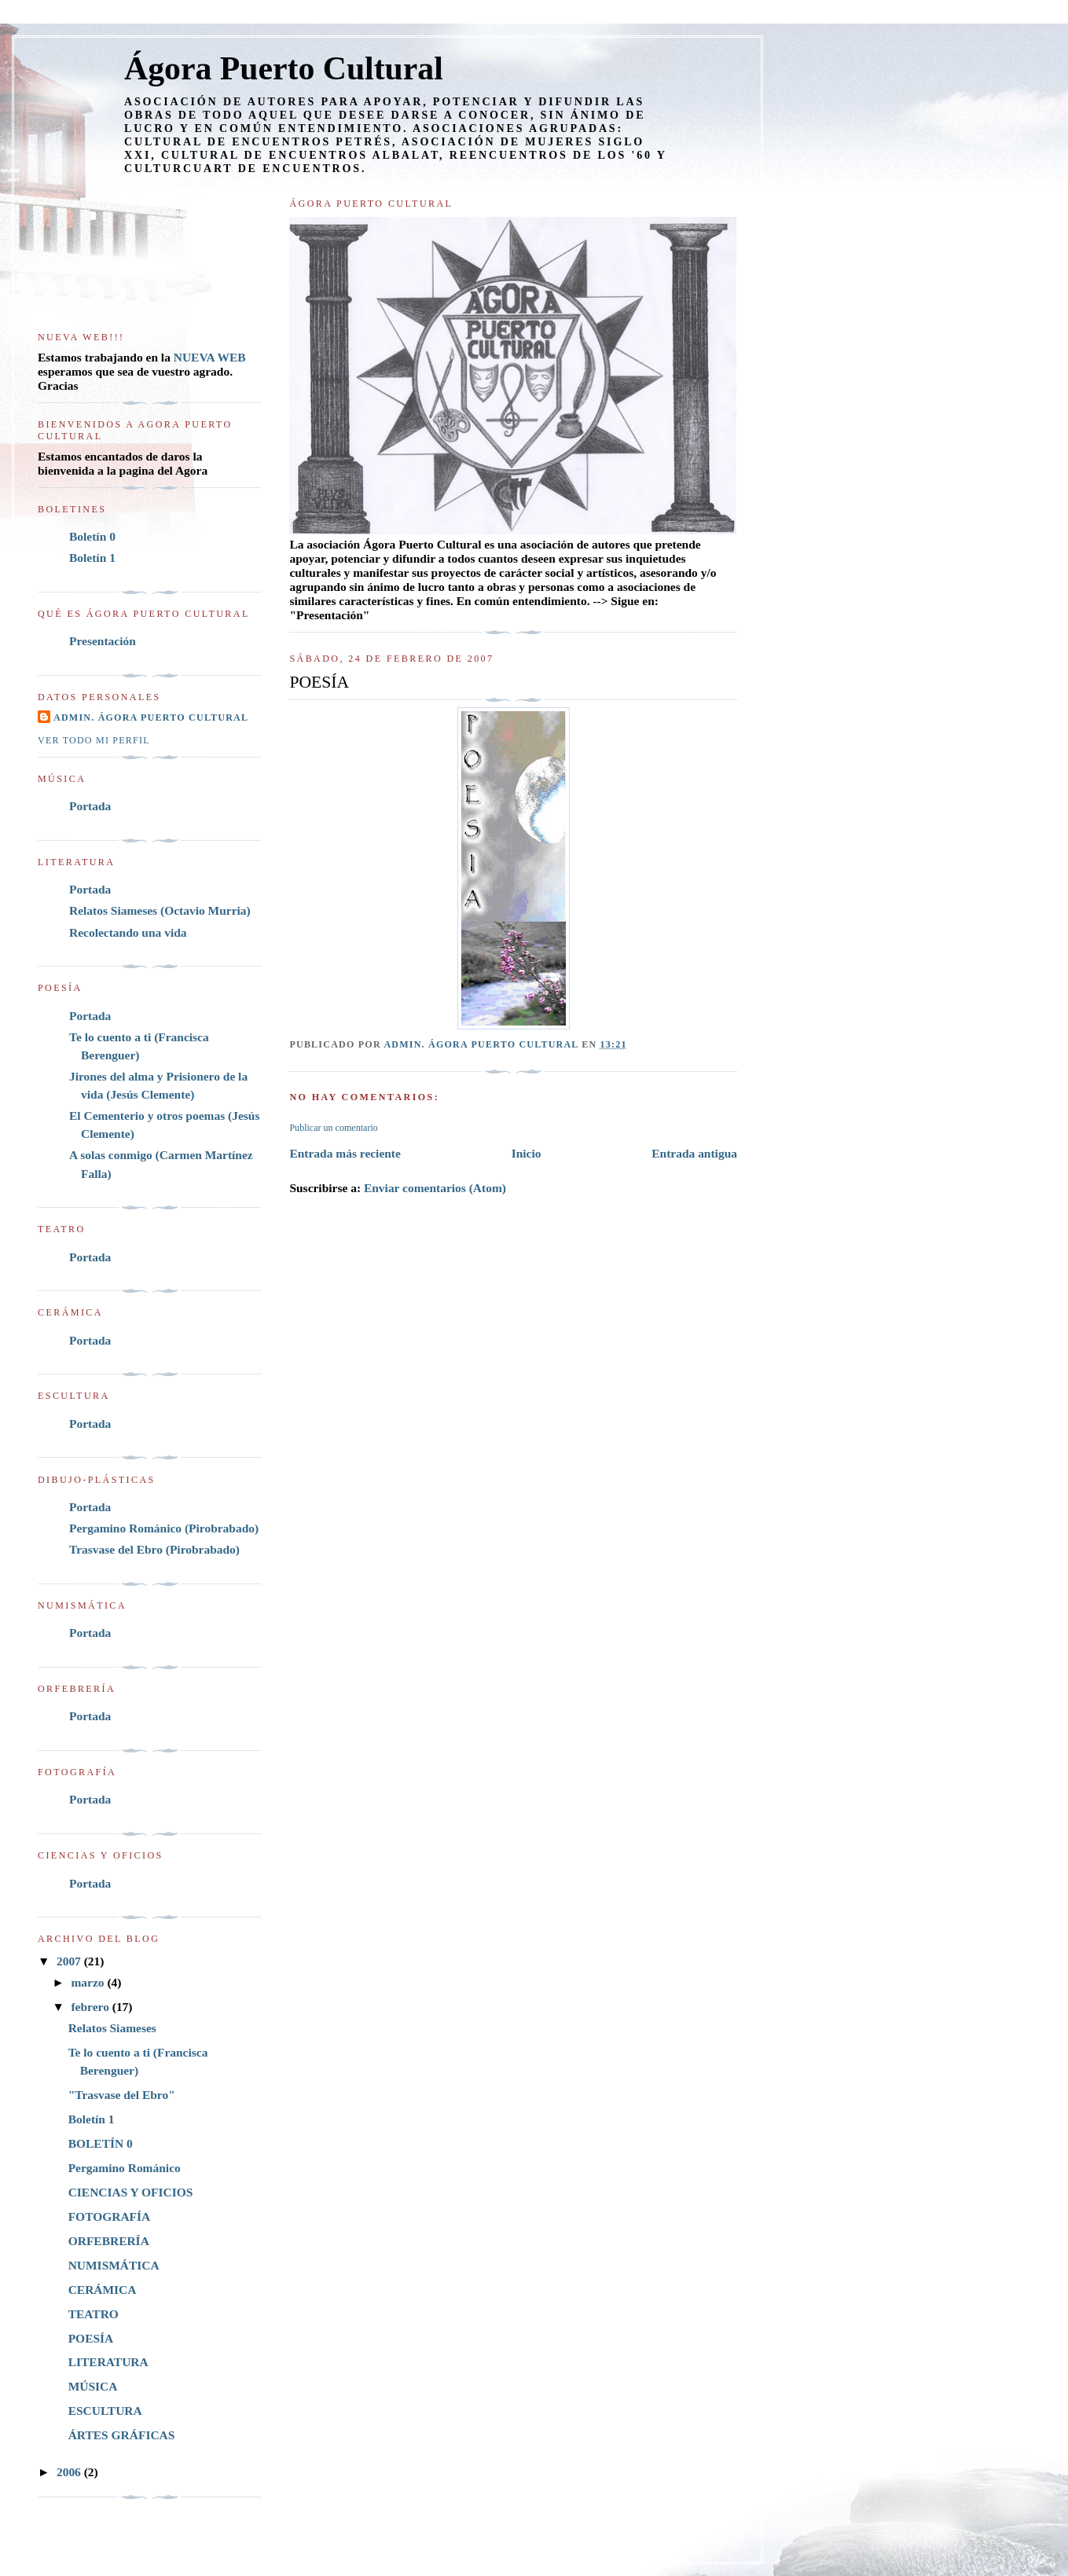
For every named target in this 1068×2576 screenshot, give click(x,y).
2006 (70, 2472)
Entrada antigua (694, 1153)
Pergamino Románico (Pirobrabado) (164, 1528)
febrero (91, 2006)
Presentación (102, 641)
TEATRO (93, 2314)
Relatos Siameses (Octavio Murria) (160, 910)
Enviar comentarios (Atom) (435, 1187)
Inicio (526, 1153)
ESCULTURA (105, 2410)
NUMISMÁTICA (114, 2265)
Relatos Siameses (112, 2028)
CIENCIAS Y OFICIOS (130, 2192)
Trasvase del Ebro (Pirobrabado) (154, 1549)
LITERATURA (108, 2362)
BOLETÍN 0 (100, 2143)
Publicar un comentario (333, 1127)
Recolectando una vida (128, 932)
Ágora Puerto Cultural (283, 68)
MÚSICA (93, 2386)
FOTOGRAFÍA (109, 2216)
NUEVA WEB (210, 357)
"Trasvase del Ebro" (121, 2094)
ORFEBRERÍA (108, 2241)
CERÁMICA (102, 2289)
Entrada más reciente (345, 1153)
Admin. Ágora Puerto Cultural (150, 717)
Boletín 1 (92, 557)
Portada (90, 806)
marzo (89, 1982)
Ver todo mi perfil (94, 740)
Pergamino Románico (124, 2167)
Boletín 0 (92, 536)
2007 (70, 1961)
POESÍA (91, 2338)
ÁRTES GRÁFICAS (121, 2435)
